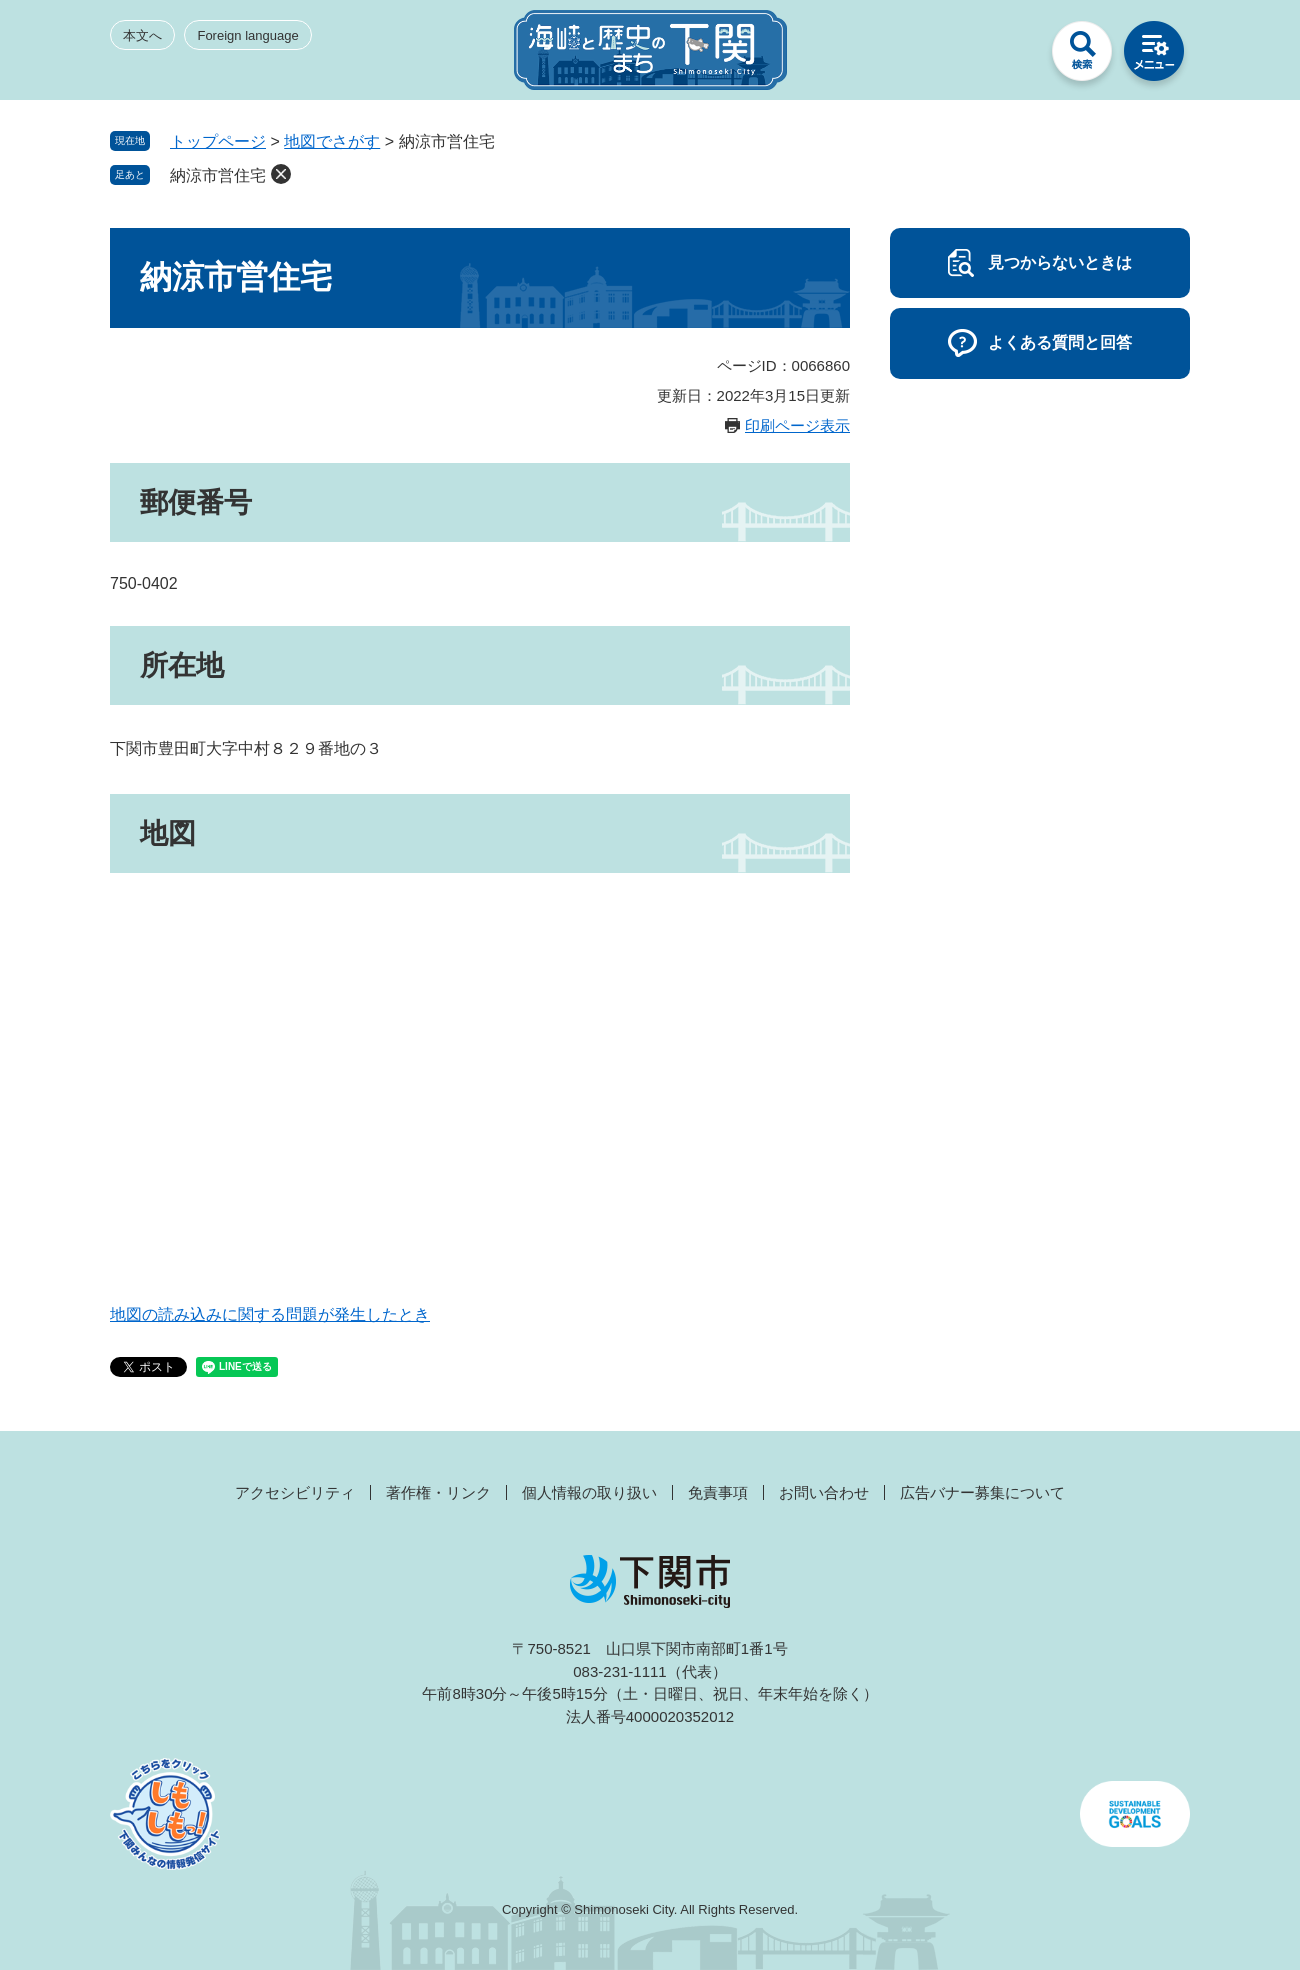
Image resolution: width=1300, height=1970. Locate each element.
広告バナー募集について (982, 1492)
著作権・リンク (438, 1492)
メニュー (1154, 56)
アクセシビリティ (295, 1492)
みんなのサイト (1010, 56)
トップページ (218, 141)
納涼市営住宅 (218, 175)
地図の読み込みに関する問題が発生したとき (270, 1314)
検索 (1082, 56)
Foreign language (247, 35)
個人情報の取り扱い (589, 1492)
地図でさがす (332, 141)
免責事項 (718, 1492)
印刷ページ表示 (797, 425)
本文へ (142, 35)
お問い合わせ (824, 1492)
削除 (281, 174)
